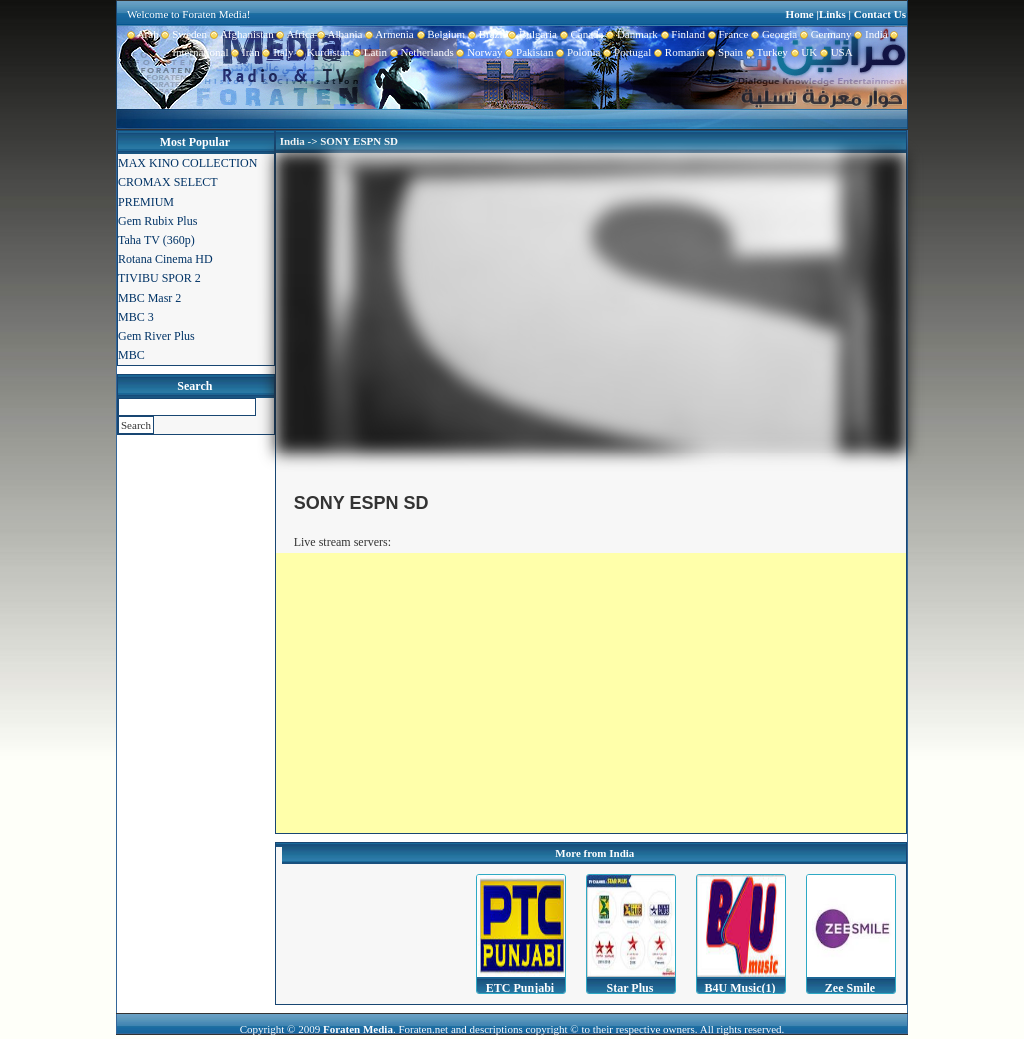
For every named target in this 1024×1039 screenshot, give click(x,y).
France (726, 34)
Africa (294, 34)
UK (802, 52)
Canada (580, 34)
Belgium (439, 34)
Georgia (772, 34)
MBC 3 (136, 317)
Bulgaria (531, 34)
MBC (131, 355)
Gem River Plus (156, 336)
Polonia (576, 52)
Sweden (183, 34)
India (870, 34)
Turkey (765, 52)
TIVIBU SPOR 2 (159, 278)
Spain (724, 52)
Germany (824, 34)
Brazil (485, 34)
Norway (478, 52)
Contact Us (880, 14)
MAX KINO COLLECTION (187, 163)
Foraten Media (358, 1029)
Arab (143, 34)
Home (800, 14)
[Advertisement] (591, 693)
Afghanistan (240, 34)
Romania (677, 52)
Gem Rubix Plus (157, 221)
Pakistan (528, 52)
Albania (339, 34)
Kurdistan (321, 52)
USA (835, 52)
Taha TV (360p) (156, 240)
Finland (681, 34)
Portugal (626, 52)
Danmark (630, 34)
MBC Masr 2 (149, 298)
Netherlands (420, 52)
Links (832, 14)
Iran (244, 52)
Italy (277, 52)
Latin (368, 52)
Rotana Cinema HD (165, 259)
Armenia (387, 34)
